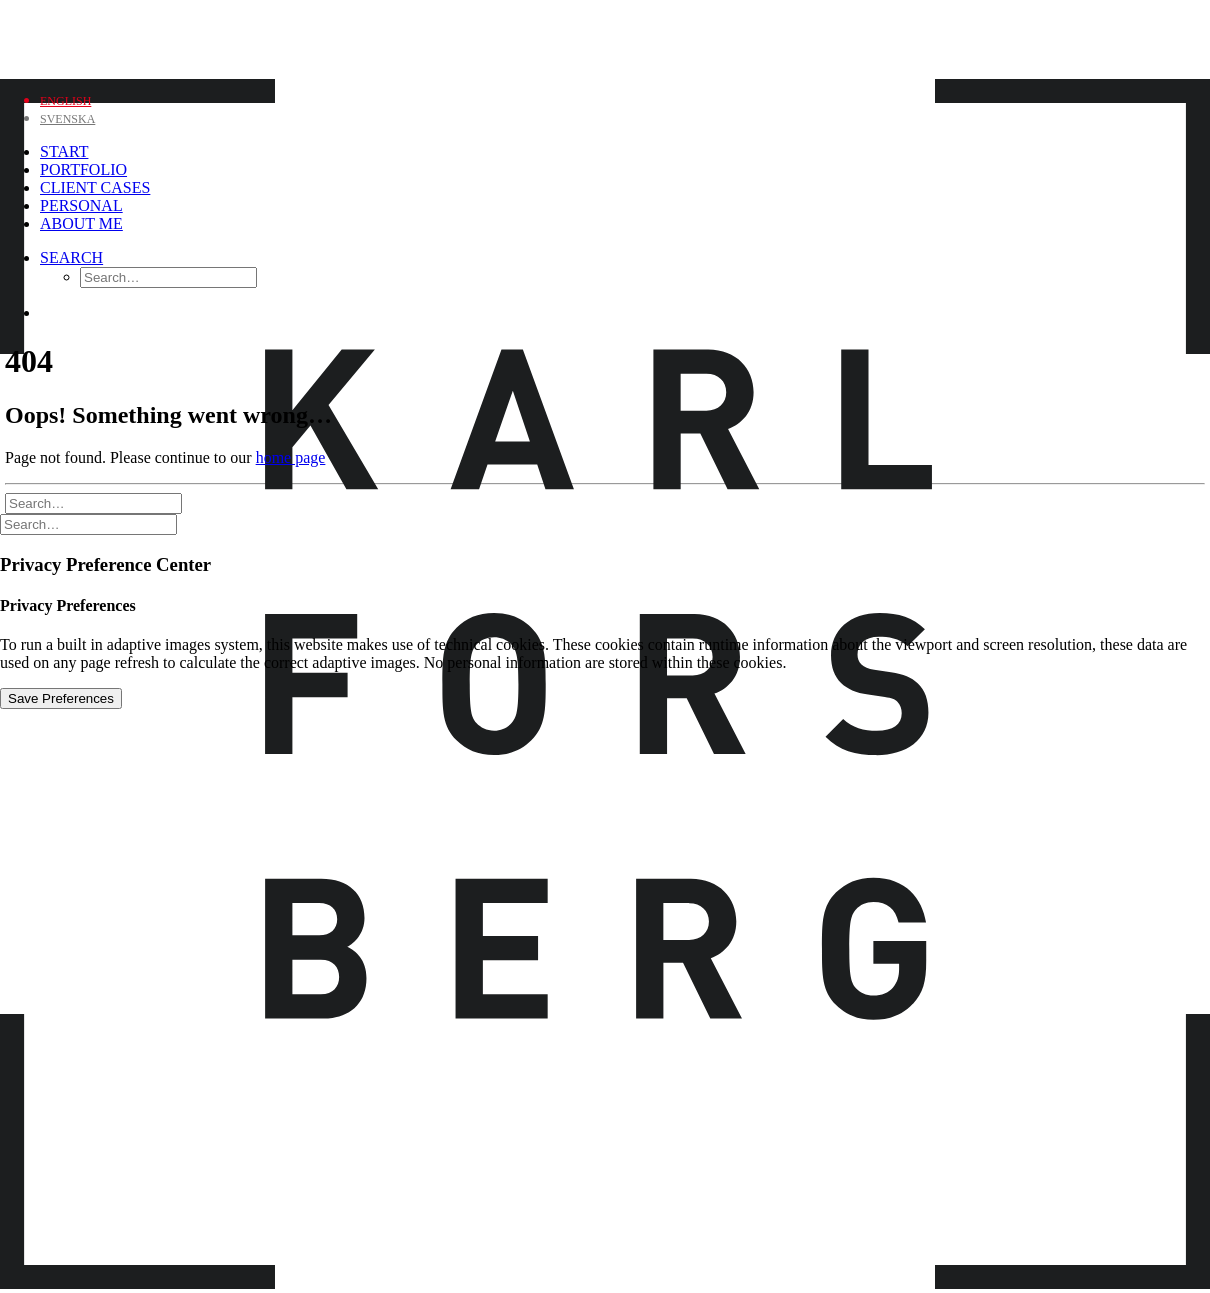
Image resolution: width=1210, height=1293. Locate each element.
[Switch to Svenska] (67, 117)
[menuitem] (147, 152)
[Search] (71, 257)
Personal (81, 205)
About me (81, 223)
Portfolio (83, 169)
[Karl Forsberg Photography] (605, 37)
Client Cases (95, 187)
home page (291, 457)
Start (64, 151)
